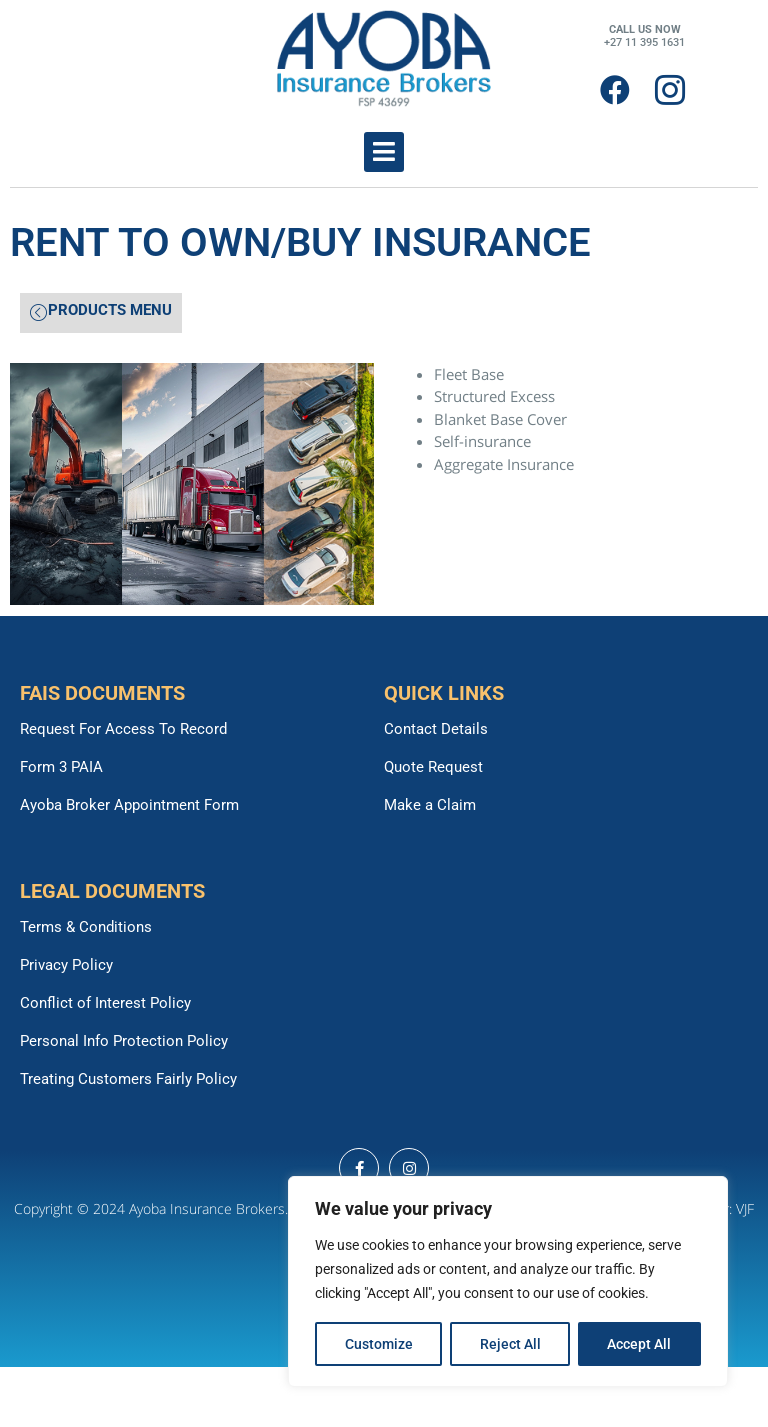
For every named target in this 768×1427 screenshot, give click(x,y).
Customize (379, 1344)
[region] (508, 1282)
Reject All (510, 1344)
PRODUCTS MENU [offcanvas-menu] (101, 312)
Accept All (640, 1344)
